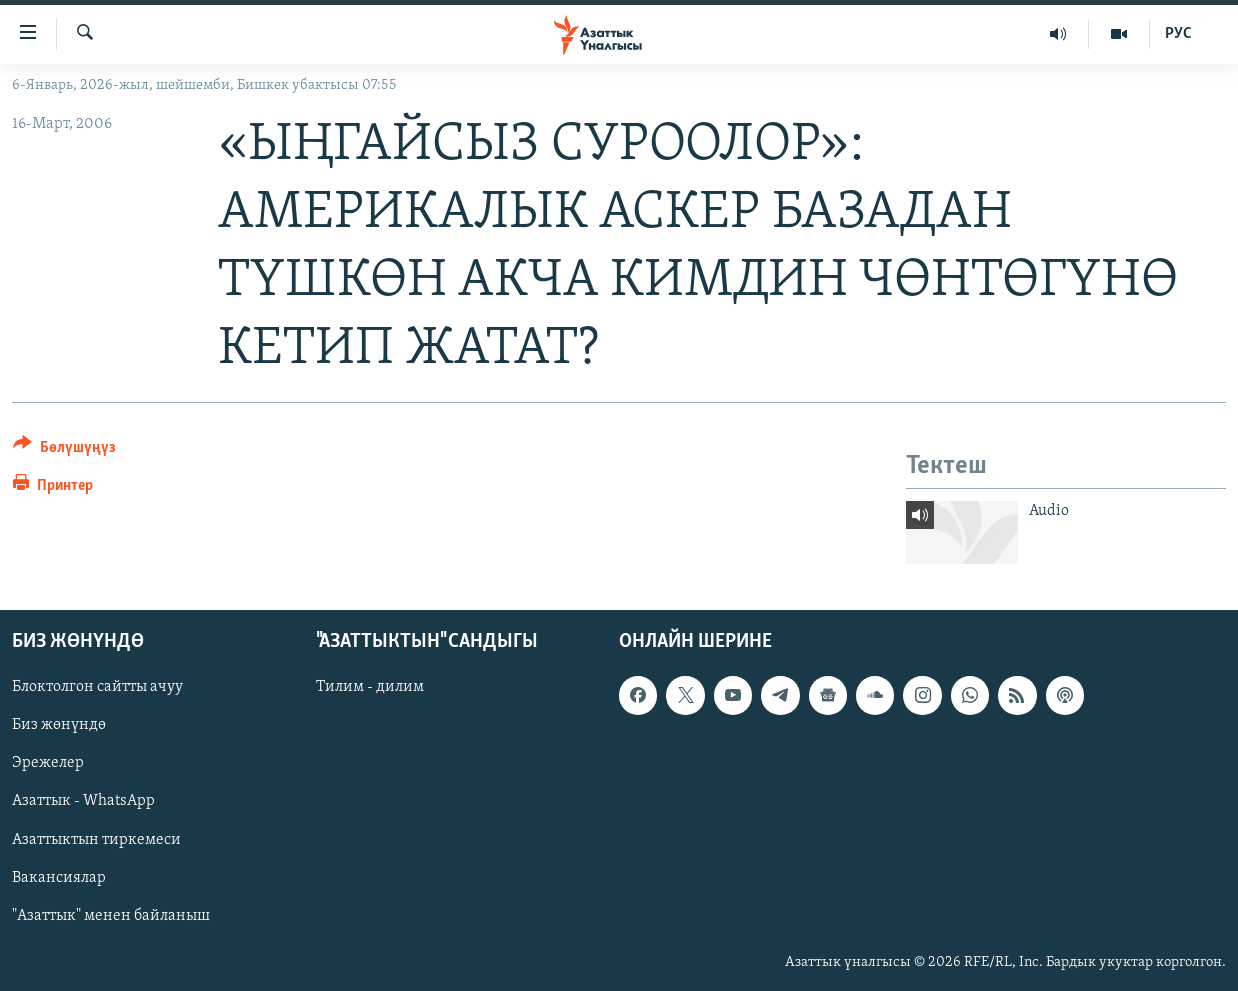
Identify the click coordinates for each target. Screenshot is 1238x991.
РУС (1178, 34)
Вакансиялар (59, 878)
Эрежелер (48, 763)
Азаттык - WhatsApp (83, 801)
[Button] (64, 450)
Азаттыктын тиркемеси (96, 840)
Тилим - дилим (370, 687)
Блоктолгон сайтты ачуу (97, 687)
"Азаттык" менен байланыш (111, 916)
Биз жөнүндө (59, 725)
